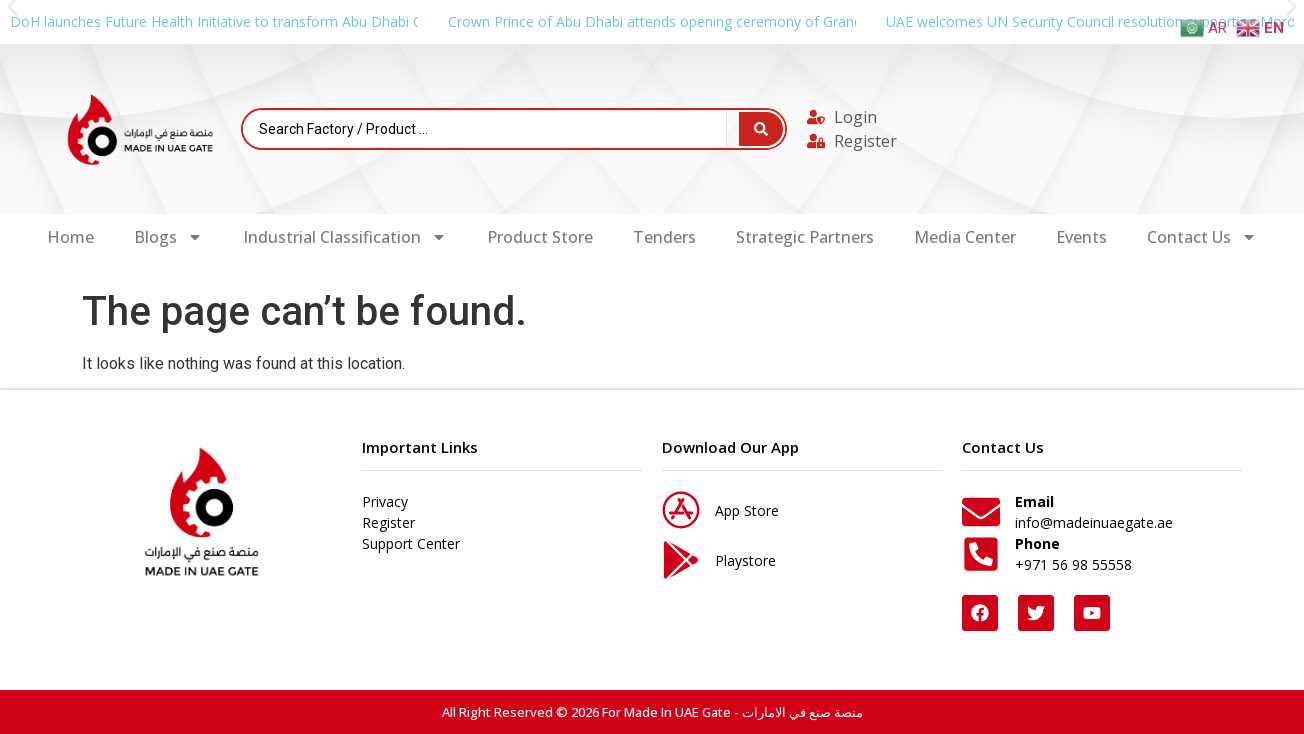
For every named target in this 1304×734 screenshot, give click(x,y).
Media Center (965, 237)
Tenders (664, 237)
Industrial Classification (345, 237)
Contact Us (1202, 237)
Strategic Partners (805, 237)
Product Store (540, 237)
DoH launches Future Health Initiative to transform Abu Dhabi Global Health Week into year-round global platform (378, 21)
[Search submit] (761, 129)
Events (1081, 237)
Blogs (168, 237)
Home (70, 237)
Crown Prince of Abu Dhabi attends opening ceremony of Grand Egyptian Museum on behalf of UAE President (804, 21)
